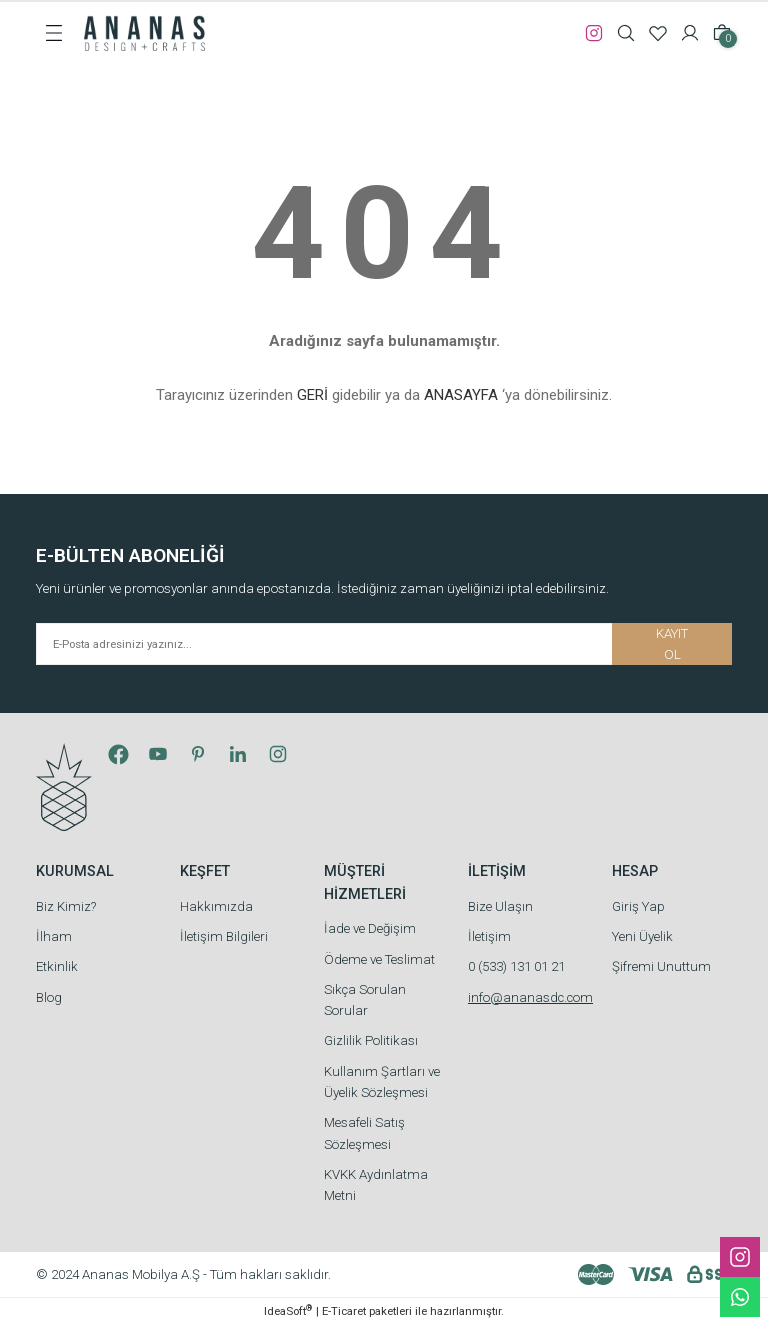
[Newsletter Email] (384, 644)
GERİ (312, 395)
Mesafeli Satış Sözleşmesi (364, 1133)
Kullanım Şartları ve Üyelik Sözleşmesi (382, 1082)
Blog (49, 997)
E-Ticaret (344, 1311)
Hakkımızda (216, 906)
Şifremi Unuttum (661, 966)
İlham (54, 936)
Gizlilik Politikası (371, 1040)
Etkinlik (57, 966)
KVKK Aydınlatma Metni (376, 1185)
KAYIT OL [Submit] (672, 644)
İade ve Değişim (370, 928)
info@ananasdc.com (530, 997)
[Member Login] (690, 33)
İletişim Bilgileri (224, 936)
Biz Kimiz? (66, 906)
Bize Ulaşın (500, 906)
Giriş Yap (638, 906)
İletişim (489, 936)
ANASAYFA (461, 395)
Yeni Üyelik (642, 936)
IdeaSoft (288, 1310)
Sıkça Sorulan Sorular (365, 1000)
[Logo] (144, 32)
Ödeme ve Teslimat (379, 959)
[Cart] (722, 33)
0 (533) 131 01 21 (516, 966)
